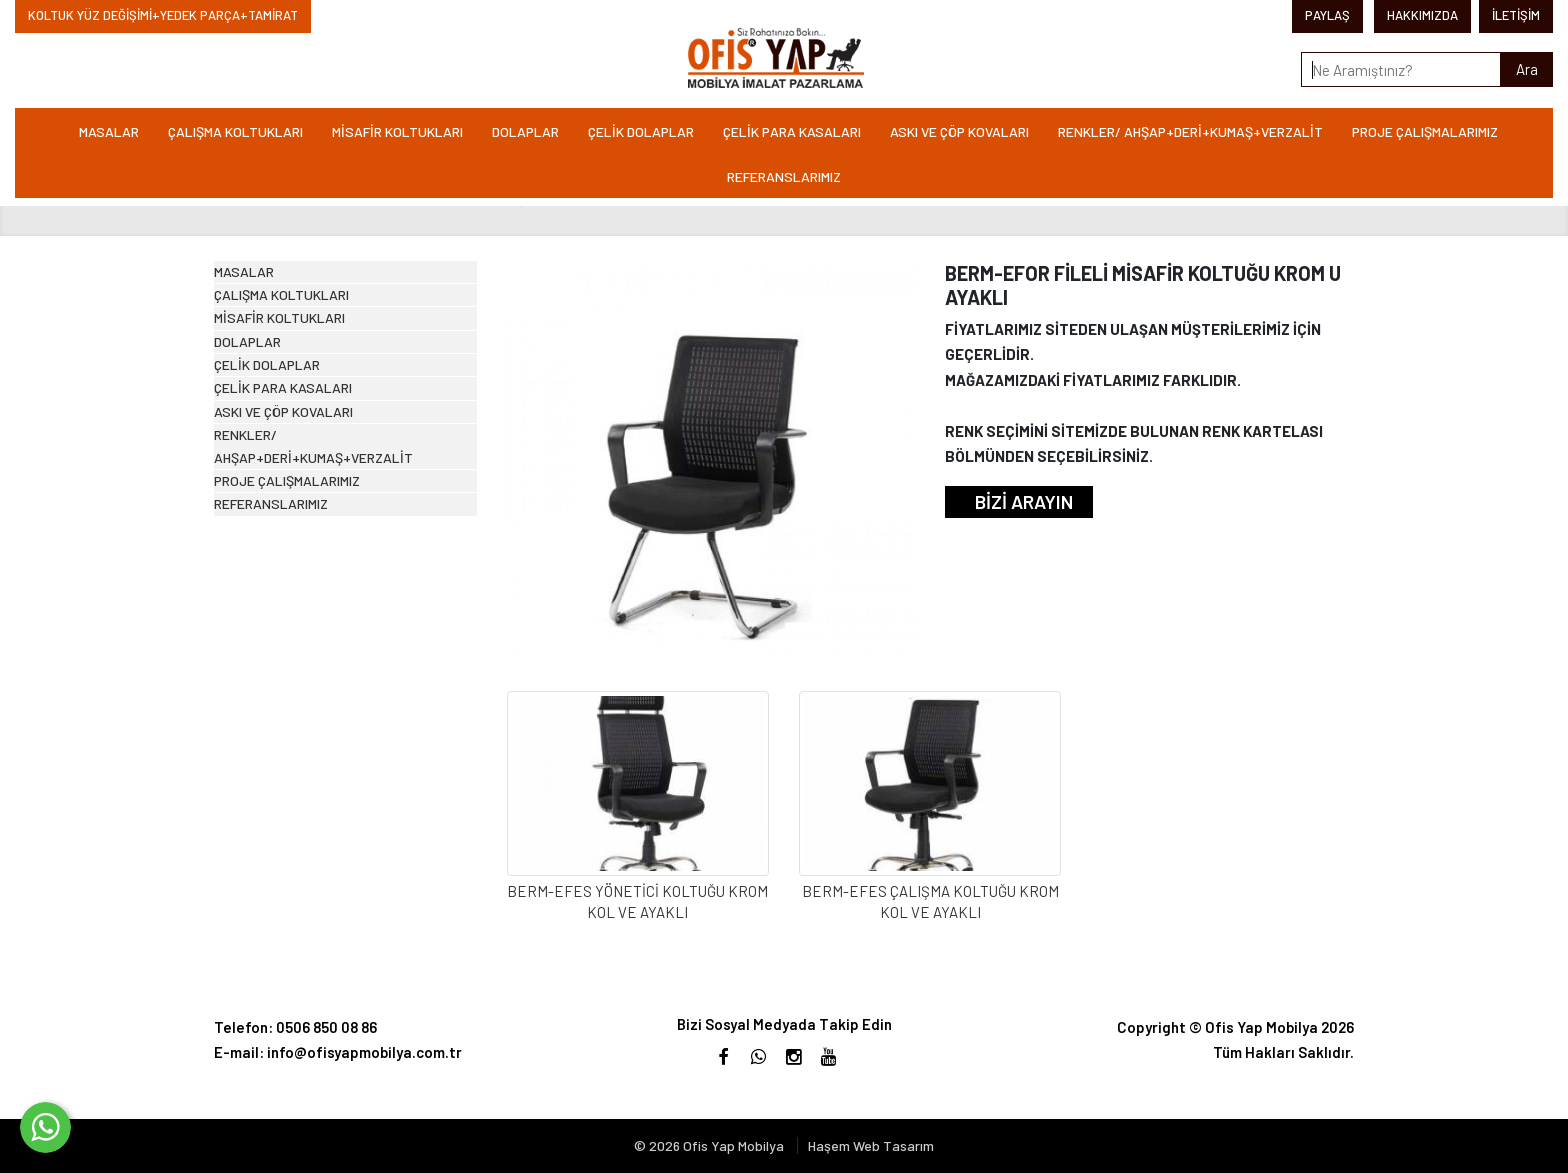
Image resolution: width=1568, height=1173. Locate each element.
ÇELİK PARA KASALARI (792, 131)
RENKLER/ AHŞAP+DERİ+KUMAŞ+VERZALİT (1190, 131)
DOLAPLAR (525, 131)
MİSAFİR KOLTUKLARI (397, 131)
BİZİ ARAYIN (1024, 501)
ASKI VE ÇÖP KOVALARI (959, 131)
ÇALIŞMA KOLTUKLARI (235, 131)
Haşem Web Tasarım (871, 1145)
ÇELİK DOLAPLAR (641, 131)
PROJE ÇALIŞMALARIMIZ (1425, 131)
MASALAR (109, 131)
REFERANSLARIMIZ (784, 176)
